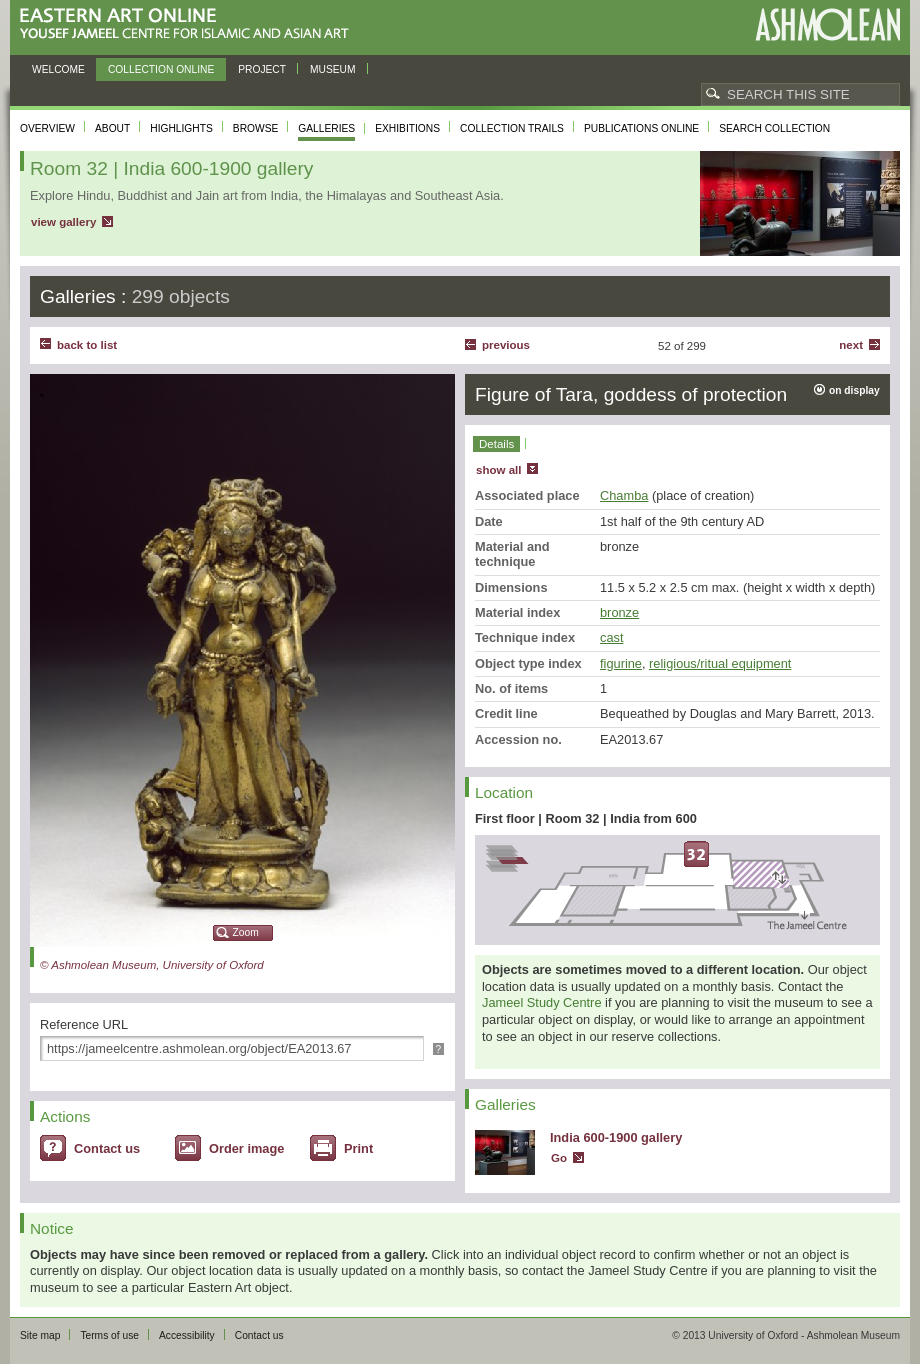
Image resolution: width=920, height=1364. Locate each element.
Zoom (246, 932)
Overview (47, 128)
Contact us (107, 1148)
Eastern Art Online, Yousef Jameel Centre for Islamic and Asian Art (189, 24)
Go (559, 1158)
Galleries (326, 128)
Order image (246, 1148)
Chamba (624, 495)
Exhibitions (407, 128)
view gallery (63, 222)
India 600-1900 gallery (616, 1137)
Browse (256, 128)
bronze (619, 612)
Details (496, 444)
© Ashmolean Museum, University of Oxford (152, 965)
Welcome (58, 69)
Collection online (161, 69)
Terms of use (109, 1335)
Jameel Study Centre (542, 1002)
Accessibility (187, 1335)
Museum (333, 69)
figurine (621, 663)
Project (262, 69)
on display (854, 390)
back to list (87, 345)
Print (358, 1148)
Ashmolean (827, 24)
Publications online (641, 128)
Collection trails (512, 128)
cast (611, 637)
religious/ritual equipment (720, 663)
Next (851, 345)
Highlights (181, 128)
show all (498, 470)
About (112, 128)
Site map (40, 1335)
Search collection (774, 128)
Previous (506, 345)
